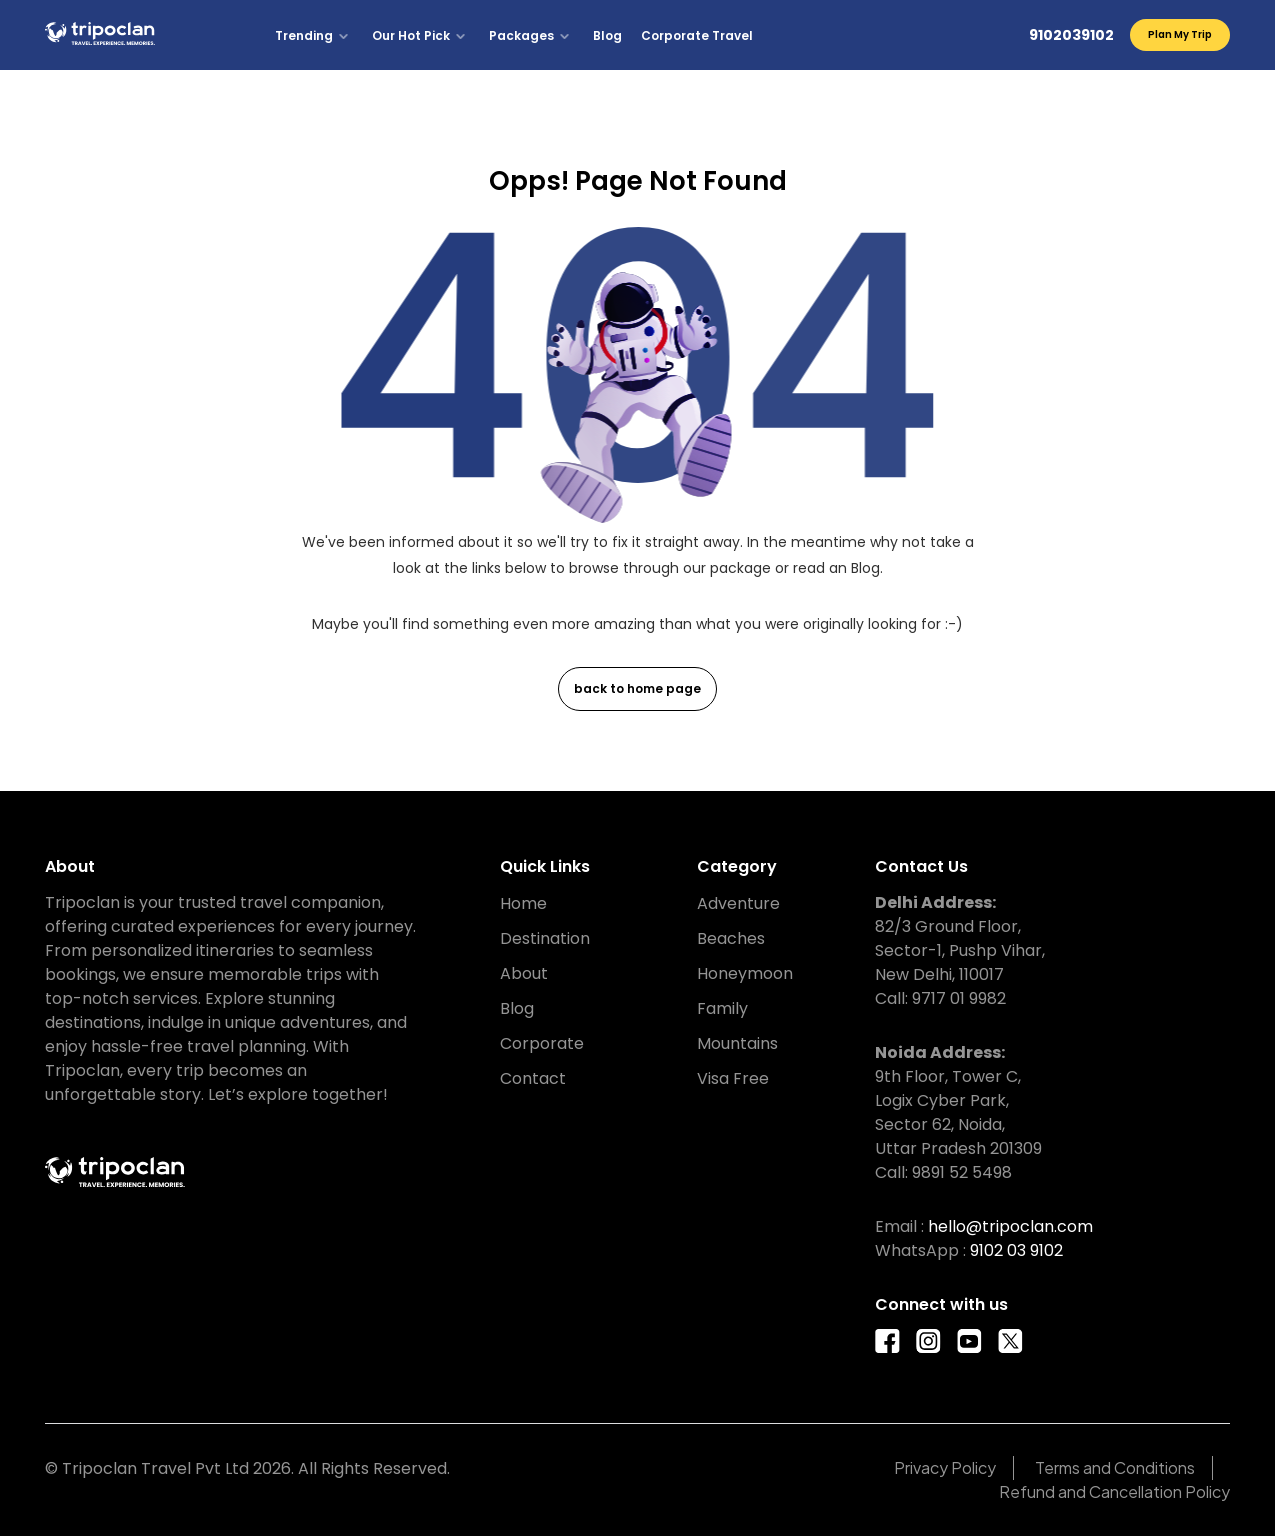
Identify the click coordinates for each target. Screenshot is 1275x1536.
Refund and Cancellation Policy (1114, 1491)
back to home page (637, 688)
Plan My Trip (1180, 34)
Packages (521, 35)
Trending (304, 35)
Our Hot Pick (411, 35)
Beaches (731, 938)
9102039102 (1071, 35)
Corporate (542, 1043)
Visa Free (733, 1078)
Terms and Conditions (1115, 1467)
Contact (533, 1078)
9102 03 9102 (1016, 1250)
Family (722, 1008)
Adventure (738, 903)
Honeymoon (745, 973)
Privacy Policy (945, 1467)
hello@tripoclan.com (1010, 1226)
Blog (607, 35)
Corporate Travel (697, 35)
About (524, 973)
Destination (545, 938)
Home (523, 903)
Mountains (737, 1043)
